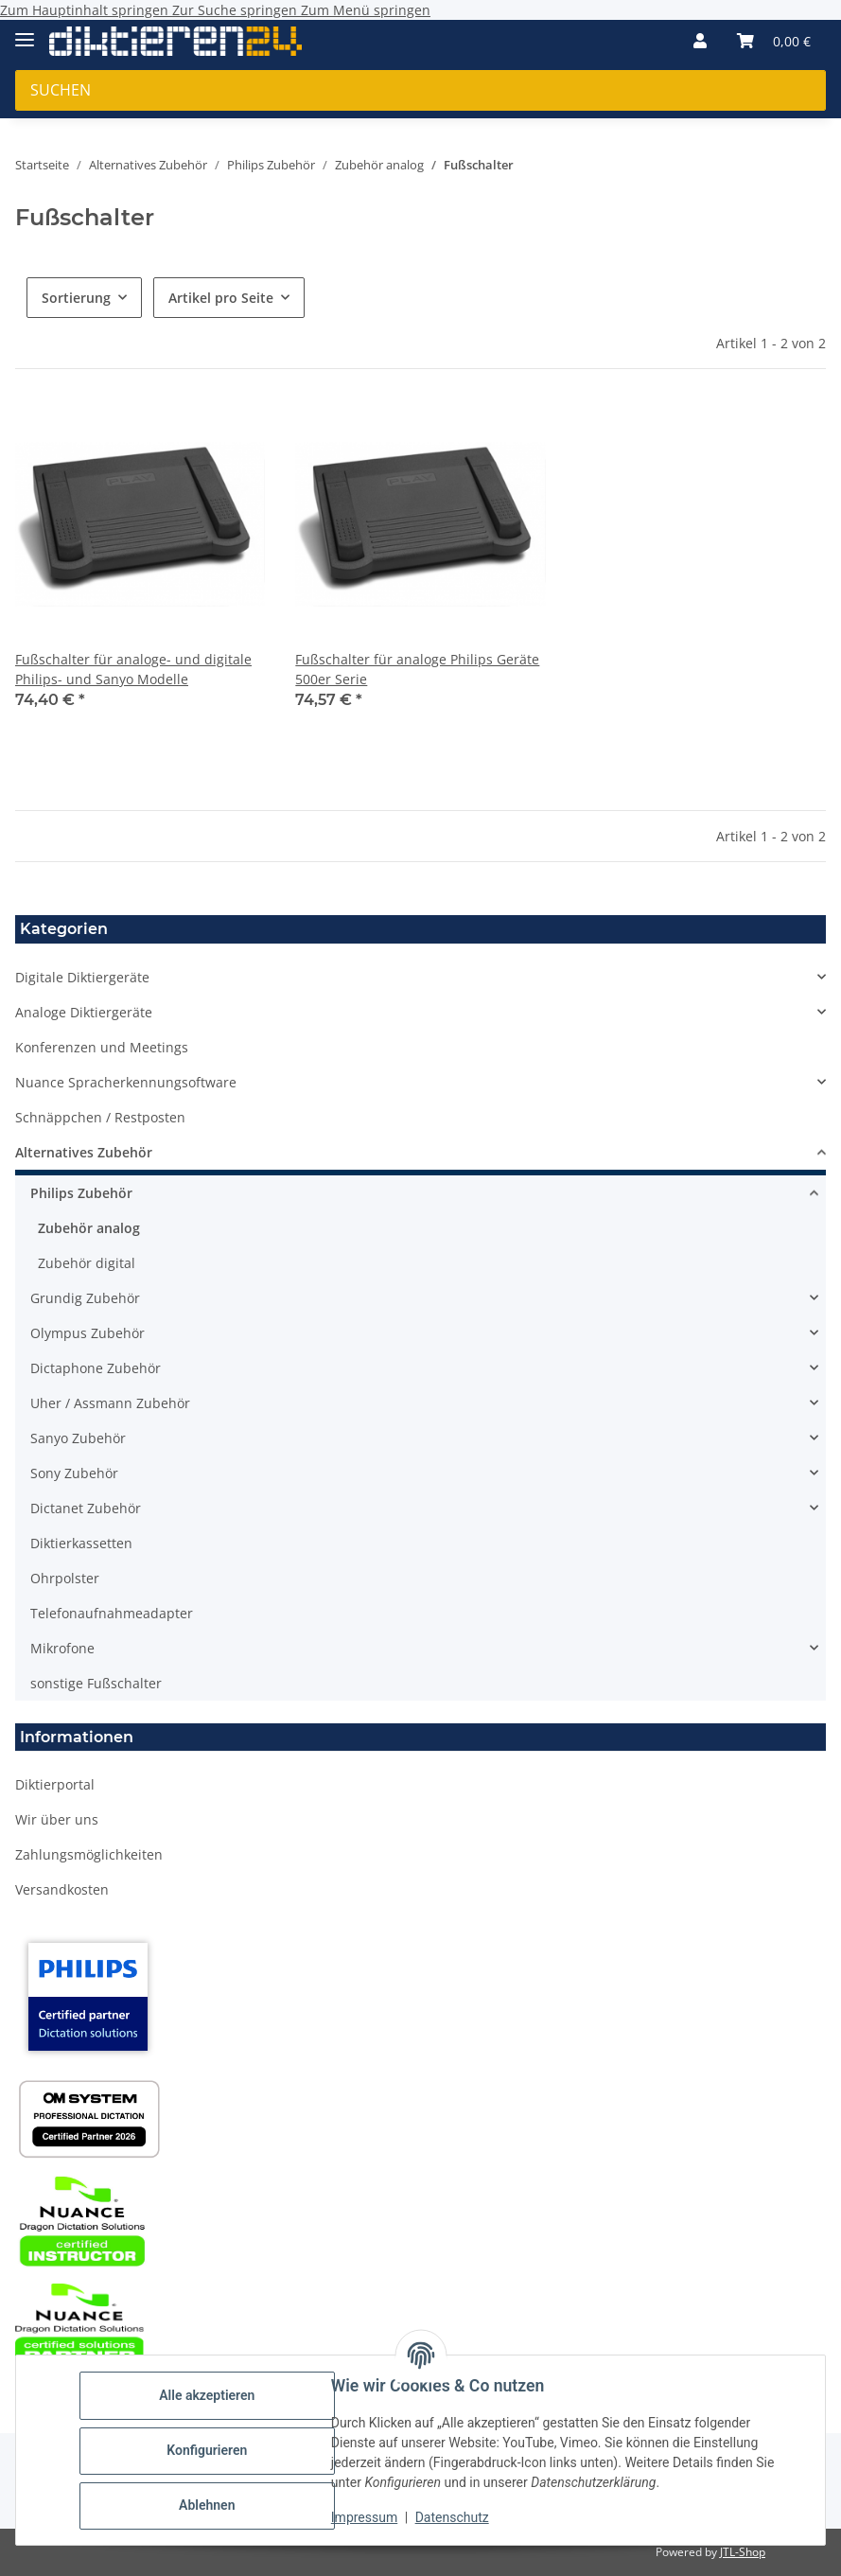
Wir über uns (56, 1819)
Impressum (365, 2517)
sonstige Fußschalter (96, 1683)
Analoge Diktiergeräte (83, 1012)
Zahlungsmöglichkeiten (89, 1854)
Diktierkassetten (81, 1543)
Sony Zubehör (74, 1473)
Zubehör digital (86, 1263)
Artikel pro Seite (220, 298)
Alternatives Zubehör (83, 1152)
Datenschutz (453, 2517)
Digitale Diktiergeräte (82, 977)
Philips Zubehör (81, 1193)
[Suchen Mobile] (420, 90)
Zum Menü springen (365, 10)
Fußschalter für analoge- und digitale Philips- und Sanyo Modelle (133, 669)
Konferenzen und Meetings (101, 1047)
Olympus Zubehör (87, 1333)
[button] (700, 41)
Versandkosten (62, 1889)
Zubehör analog (89, 1228)
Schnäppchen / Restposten (100, 1117)
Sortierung (76, 298)
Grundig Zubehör (85, 1298)
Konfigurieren (207, 2450)
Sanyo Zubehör (78, 1438)
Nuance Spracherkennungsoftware (126, 1082)
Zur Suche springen (236, 10)
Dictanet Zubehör (85, 1508)
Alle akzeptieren (207, 2395)
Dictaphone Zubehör (95, 1368)
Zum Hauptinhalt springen (86, 10)
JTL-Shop (742, 2552)
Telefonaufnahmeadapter (111, 1613)
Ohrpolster (64, 1578)
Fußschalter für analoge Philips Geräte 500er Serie (417, 669)
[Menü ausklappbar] (24, 32)
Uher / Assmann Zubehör (110, 1403)
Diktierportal (55, 1784)
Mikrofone (62, 1648)
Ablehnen (208, 2505)
